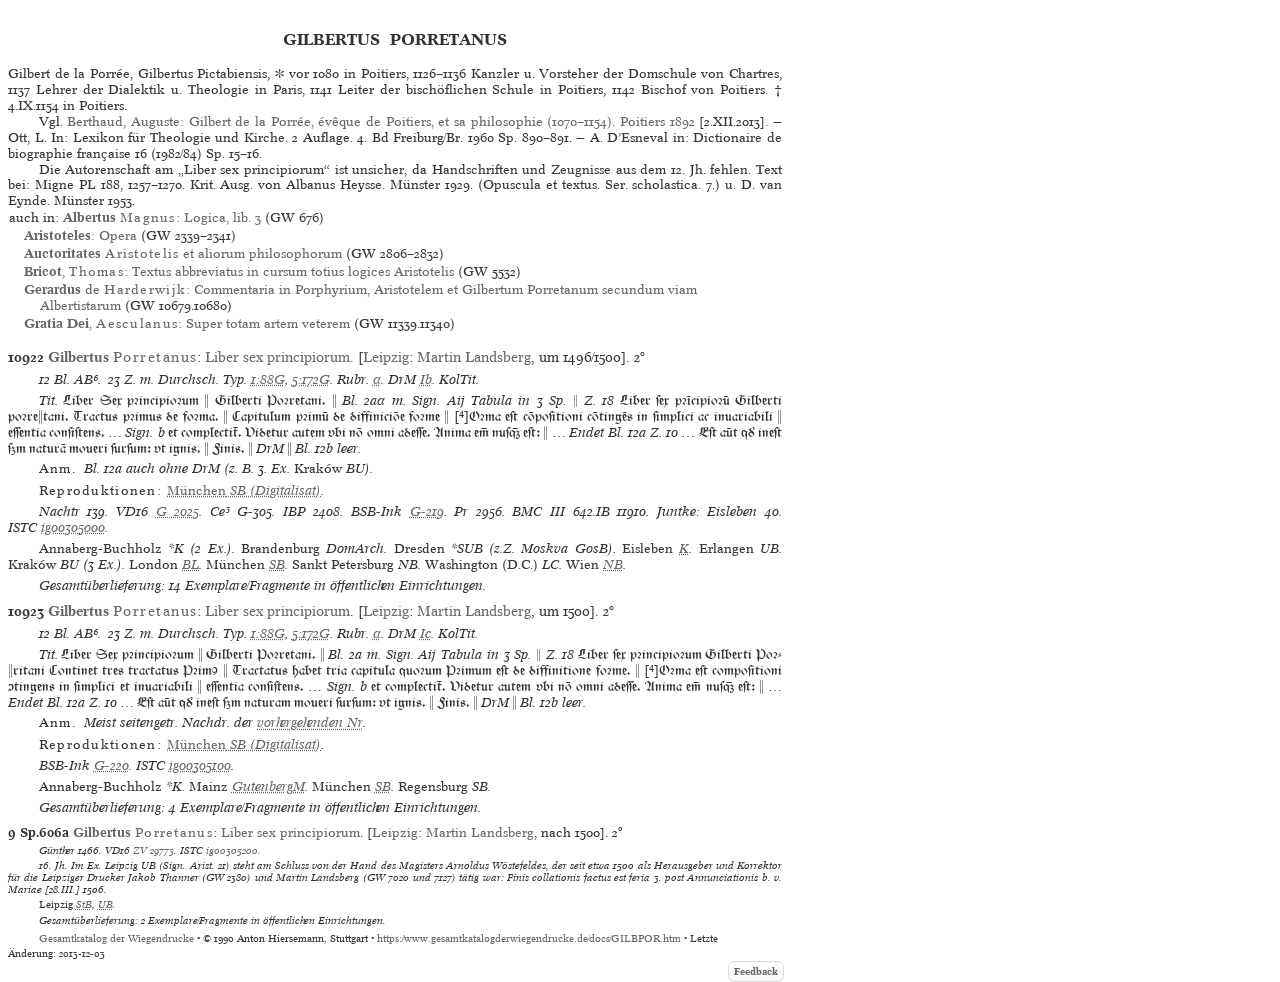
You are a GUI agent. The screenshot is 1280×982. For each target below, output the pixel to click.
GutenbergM (268, 786)
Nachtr (59, 511)
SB (277, 564)
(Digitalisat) (244, 490)
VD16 (132, 511)
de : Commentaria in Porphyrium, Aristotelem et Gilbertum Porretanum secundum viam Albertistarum (360, 297)
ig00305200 (232, 850)
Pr (461, 511)
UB (105, 904)
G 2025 (178, 511)
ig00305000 (73, 527)
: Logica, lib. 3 (162, 217)
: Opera (80, 235)
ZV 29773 (153, 850)
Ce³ (220, 511)
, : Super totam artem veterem (187, 323)
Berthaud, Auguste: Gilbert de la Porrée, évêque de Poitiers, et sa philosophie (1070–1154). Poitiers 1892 (380, 121)
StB (84, 904)
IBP (294, 511)
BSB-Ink (376, 511)
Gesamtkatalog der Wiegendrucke (116, 938)
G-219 (427, 511)
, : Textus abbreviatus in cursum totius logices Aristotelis (239, 271)
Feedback (756, 971)
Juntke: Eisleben (707, 511)
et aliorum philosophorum (183, 253)
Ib (426, 379)
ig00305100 (200, 765)
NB (613, 564)
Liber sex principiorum (277, 357)
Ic (425, 633)
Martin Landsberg (474, 357)
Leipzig (386, 357)
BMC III (538, 511)
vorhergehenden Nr (310, 722)
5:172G (311, 379)
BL (190, 564)
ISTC (22, 527)
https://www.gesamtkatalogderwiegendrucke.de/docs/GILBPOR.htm (529, 938)
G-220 (111, 765)
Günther (57, 850)
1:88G (268, 379)
